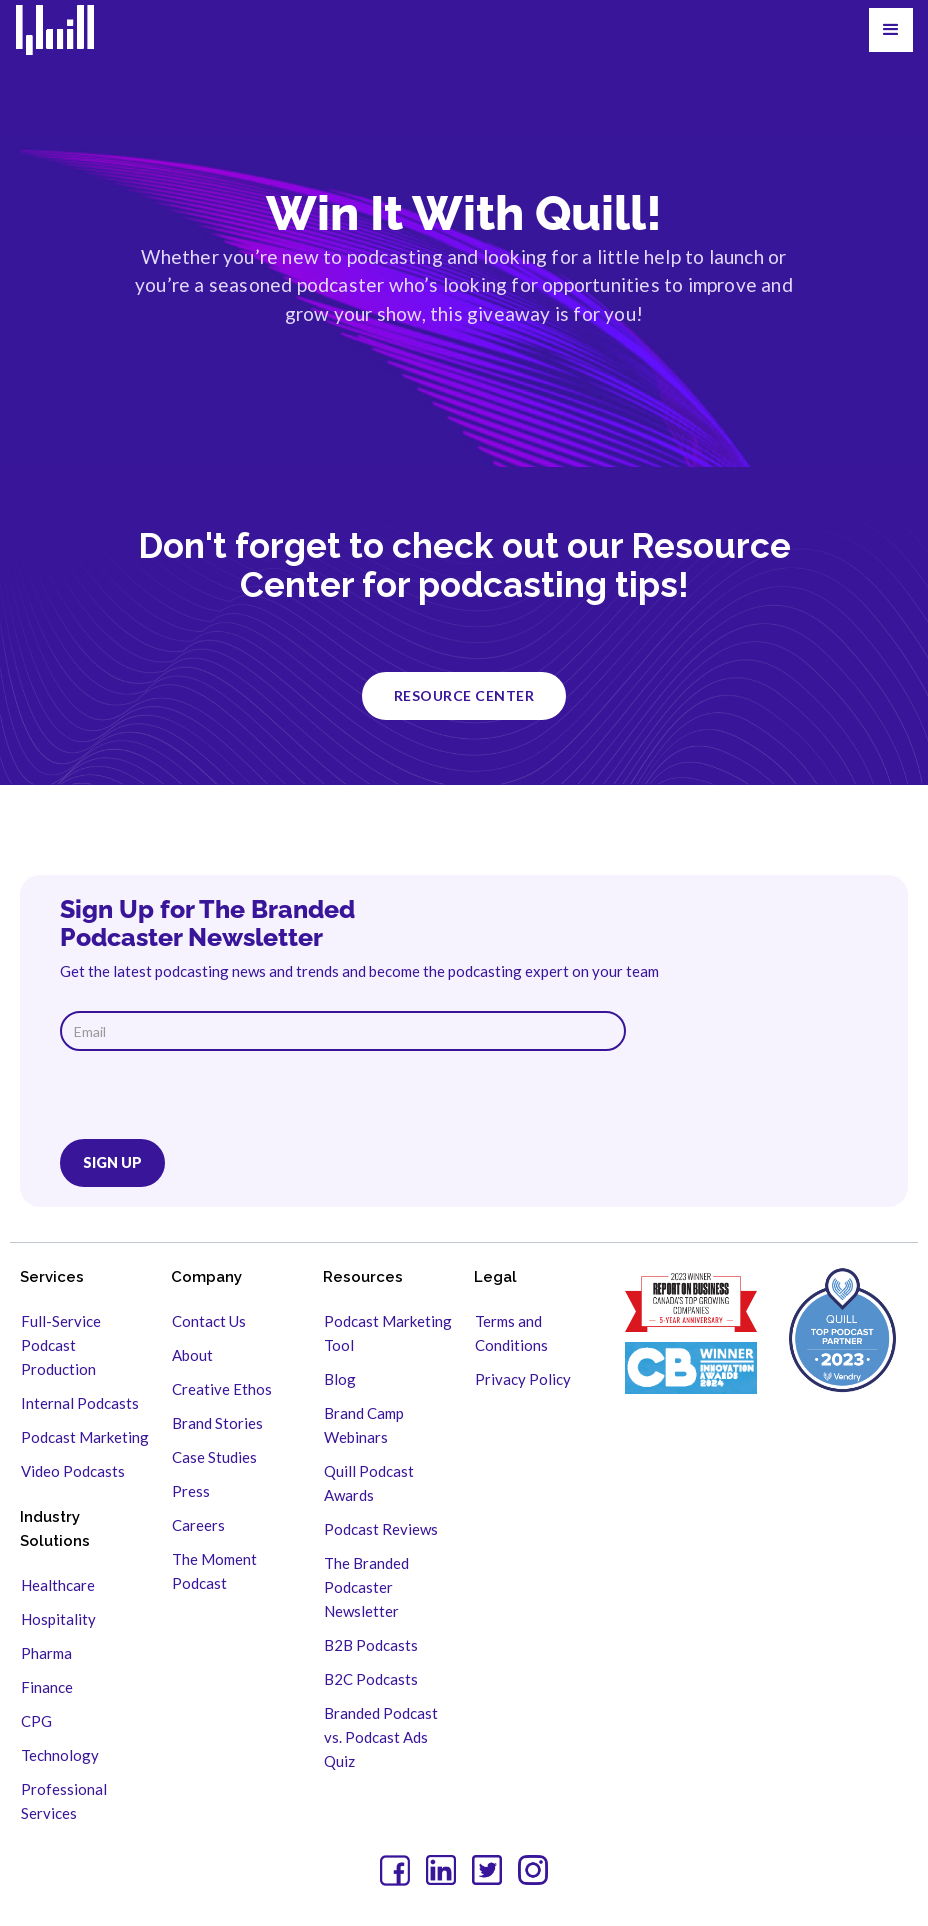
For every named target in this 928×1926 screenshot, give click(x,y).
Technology (60, 1755)
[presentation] (212, 1100)
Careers (198, 1525)
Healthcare (58, 1585)
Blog (340, 1379)
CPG (36, 1721)
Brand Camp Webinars (364, 1425)
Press (191, 1491)
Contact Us (209, 1321)
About (192, 1355)
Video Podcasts (73, 1471)
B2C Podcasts (371, 1679)
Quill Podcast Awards (369, 1483)
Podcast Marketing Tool (388, 1333)
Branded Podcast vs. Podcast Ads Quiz (381, 1737)
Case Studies (214, 1457)
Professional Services (64, 1801)
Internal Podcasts (80, 1403)
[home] (67, 30)
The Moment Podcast (214, 1571)
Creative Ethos (222, 1389)
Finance (47, 1687)
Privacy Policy (523, 1379)
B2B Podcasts (371, 1645)
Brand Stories (217, 1423)
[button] (891, 30)
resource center (464, 695)
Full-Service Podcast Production (61, 1345)
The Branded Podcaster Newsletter (366, 1587)
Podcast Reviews (381, 1529)
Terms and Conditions (511, 1333)
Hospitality (58, 1619)
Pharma (46, 1653)
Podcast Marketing (85, 1437)
